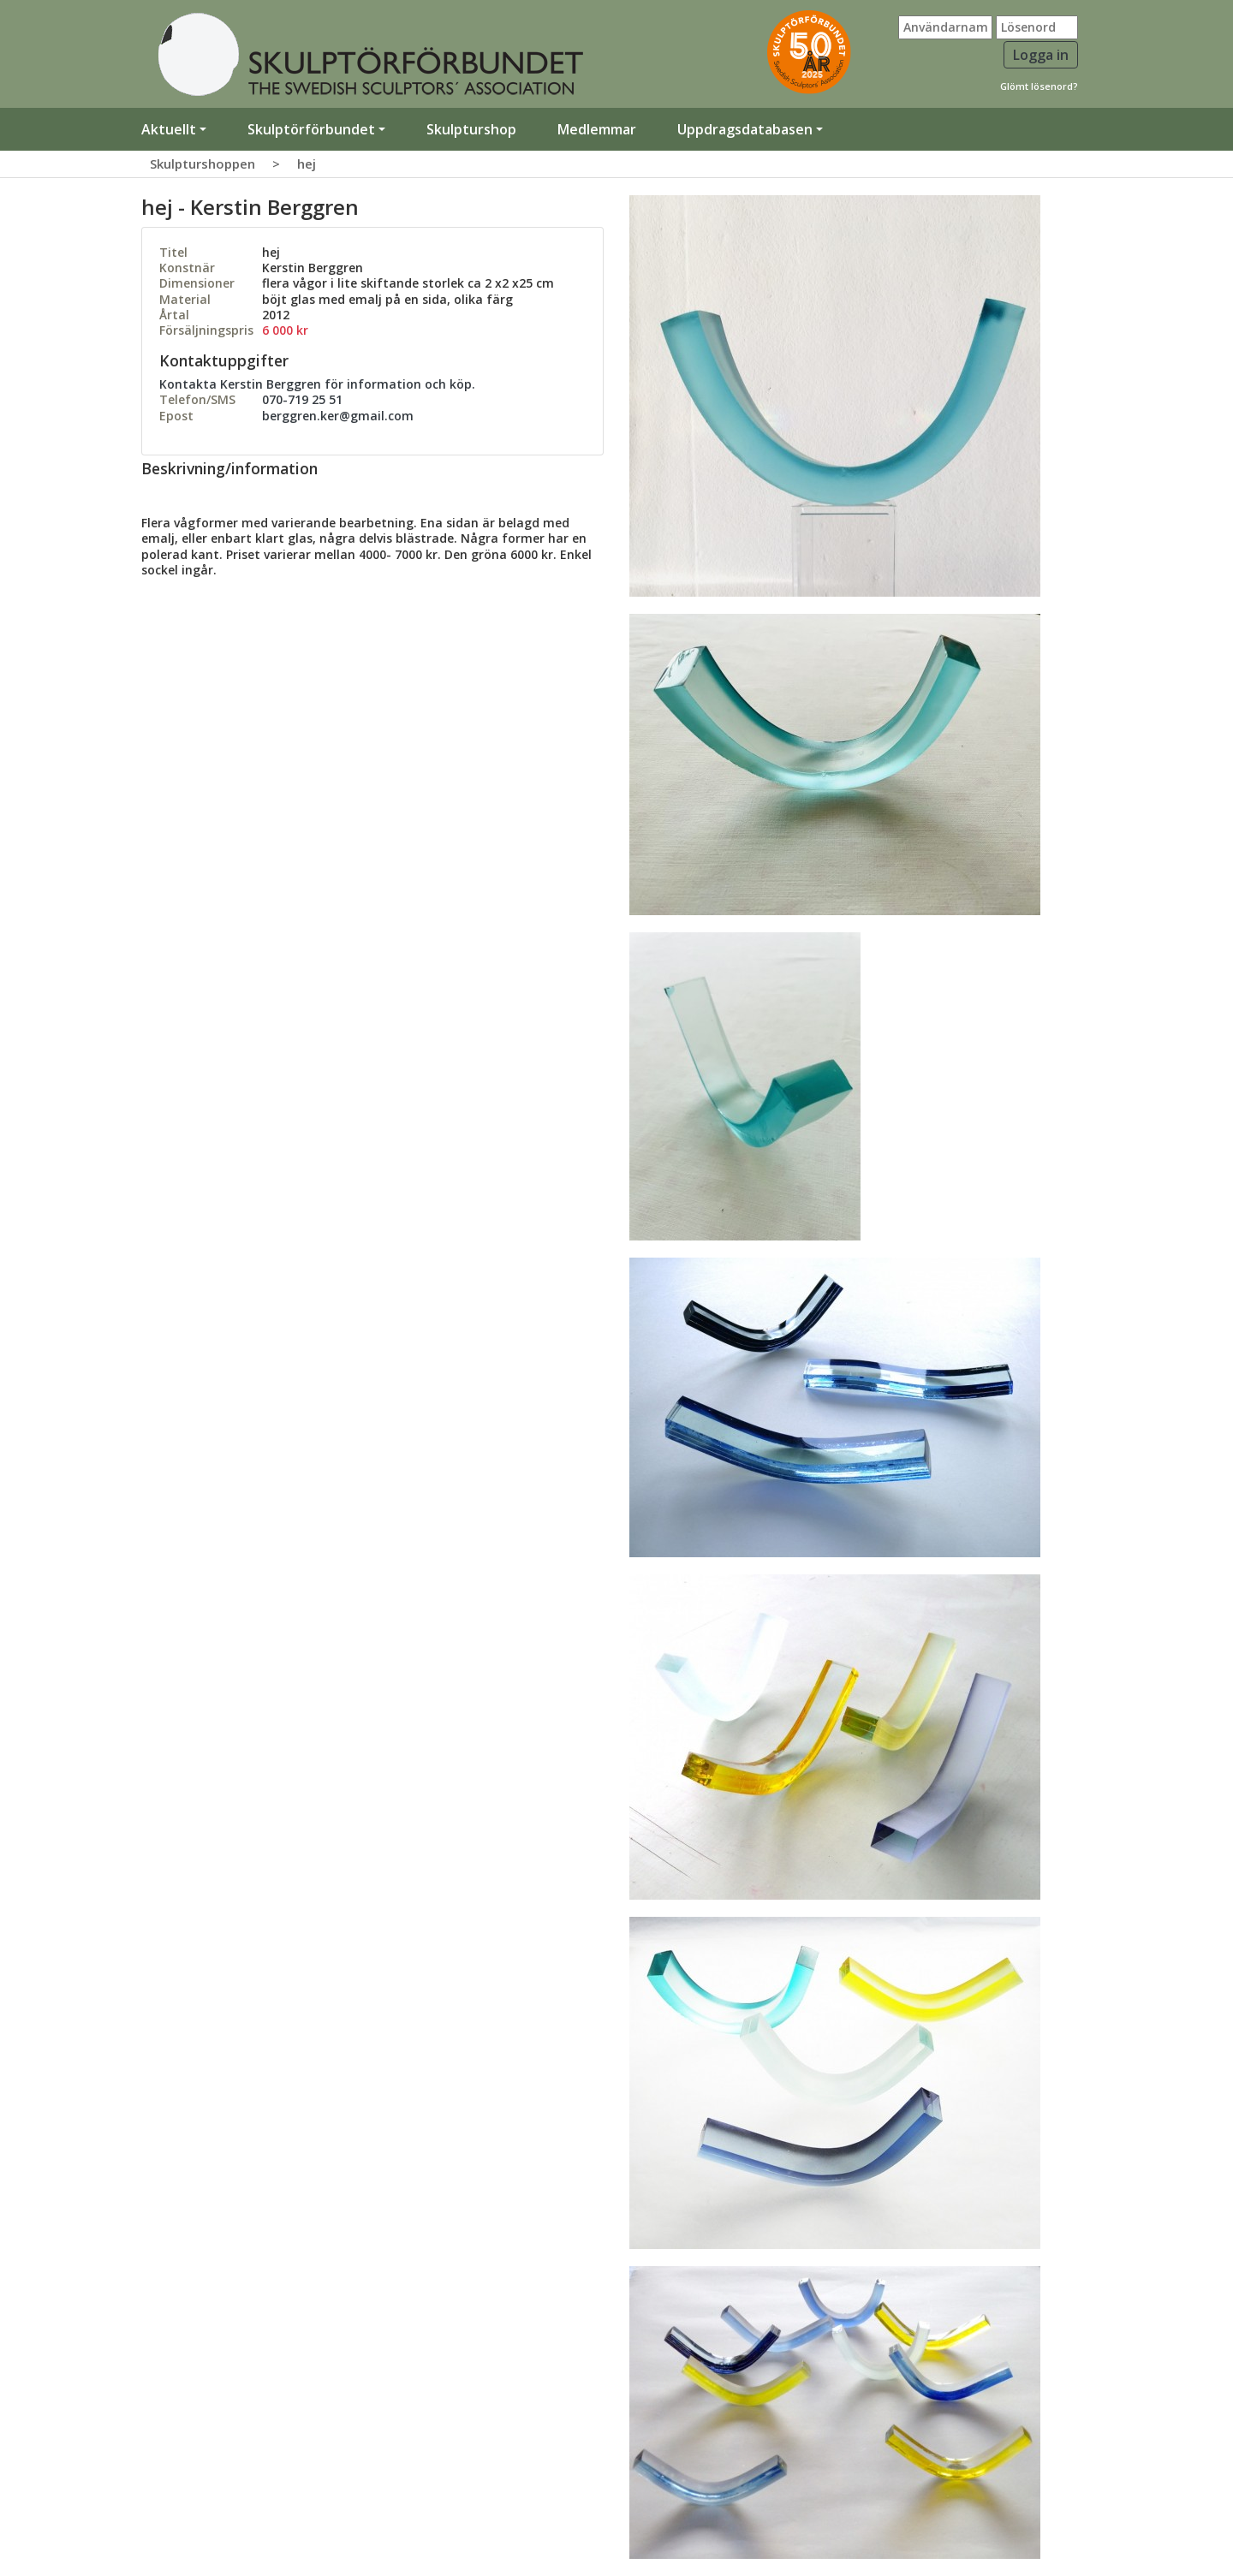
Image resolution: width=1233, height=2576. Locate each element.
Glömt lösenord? (1039, 86)
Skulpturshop (471, 129)
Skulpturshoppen (202, 163)
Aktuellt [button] (168, 129)
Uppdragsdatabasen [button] (745, 129)
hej (306, 163)
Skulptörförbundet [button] (311, 129)
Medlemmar (596, 129)
